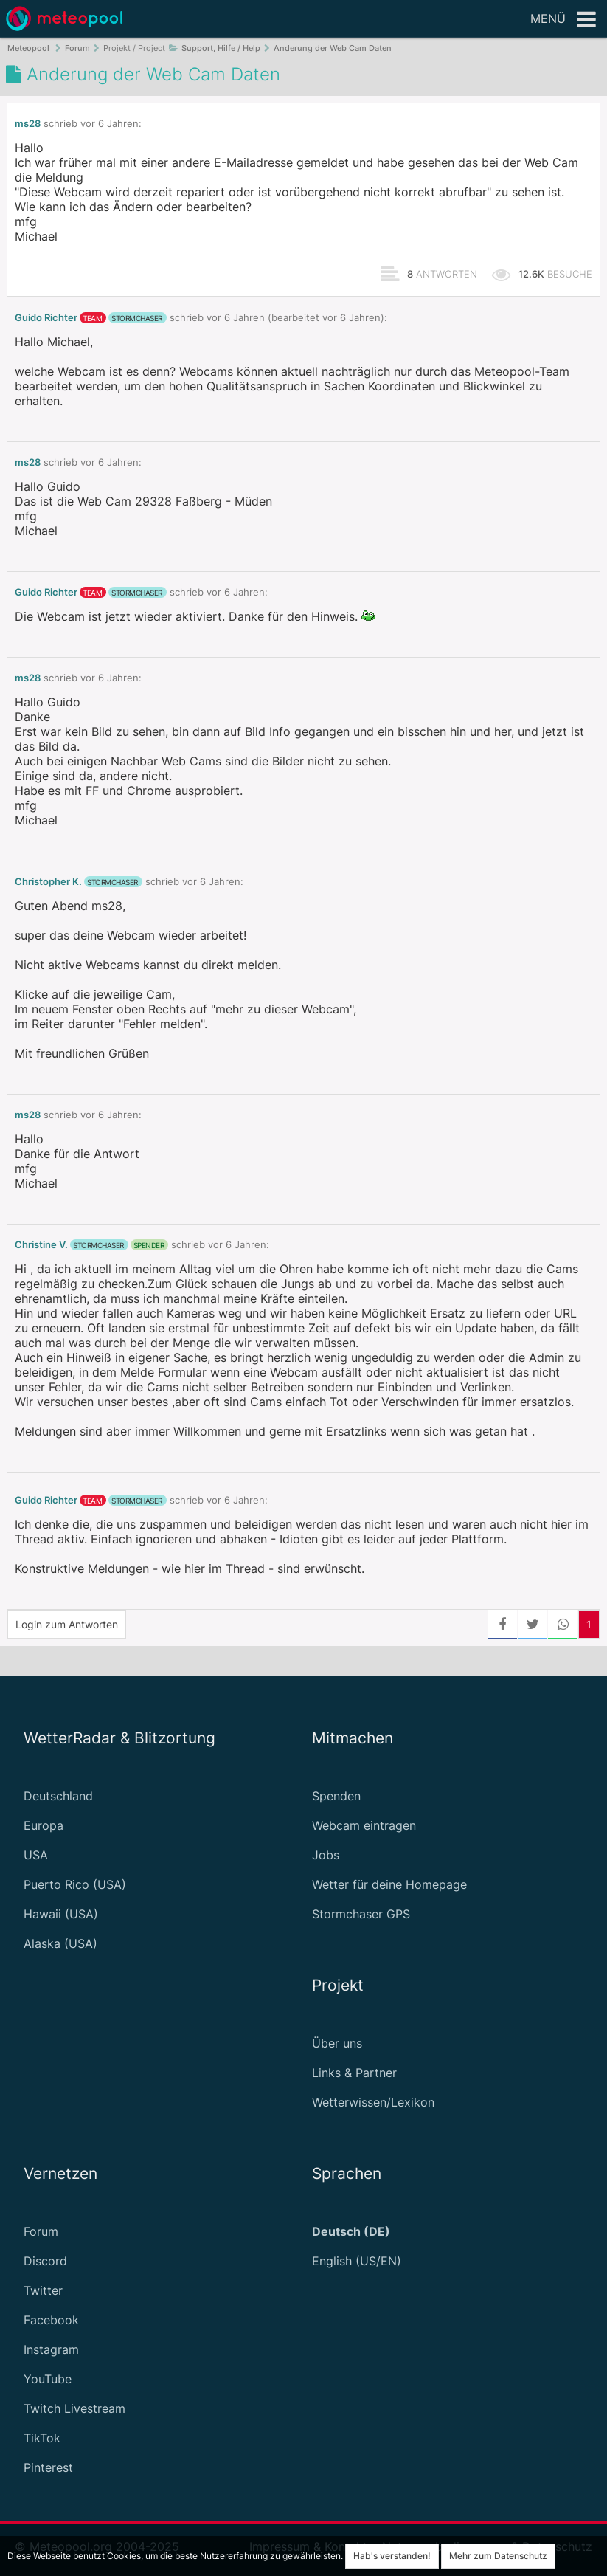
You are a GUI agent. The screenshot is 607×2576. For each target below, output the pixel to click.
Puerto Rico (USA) (75, 1884)
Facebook (51, 2319)
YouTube (48, 2379)
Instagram (51, 2349)
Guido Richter (46, 317)
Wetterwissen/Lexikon (373, 2102)
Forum (41, 2231)
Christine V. (41, 1244)
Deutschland (58, 1795)
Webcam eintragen (364, 1825)
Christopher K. (48, 881)
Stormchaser (136, 318)
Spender (148, 1245)
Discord (45, 2260)
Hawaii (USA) (61, 1914)
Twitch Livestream (74, 2408)
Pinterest (48, 2467)
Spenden (336, 1795)
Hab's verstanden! (392, 2555)
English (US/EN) (356, 2260)
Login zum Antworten (66, 1624)
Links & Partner (354, 2072)
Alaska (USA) (60, 1943)
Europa (43, 1825)
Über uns (337, 2043)
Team (92, 318)
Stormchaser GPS (361, 1914)
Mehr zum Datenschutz (498, 2555)
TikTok (42, 2438)
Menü (563, 20)
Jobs (325, 1854)
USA (36, 1854)
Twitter (43, 2290)
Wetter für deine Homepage (389, 1884)
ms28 (28, 123)
